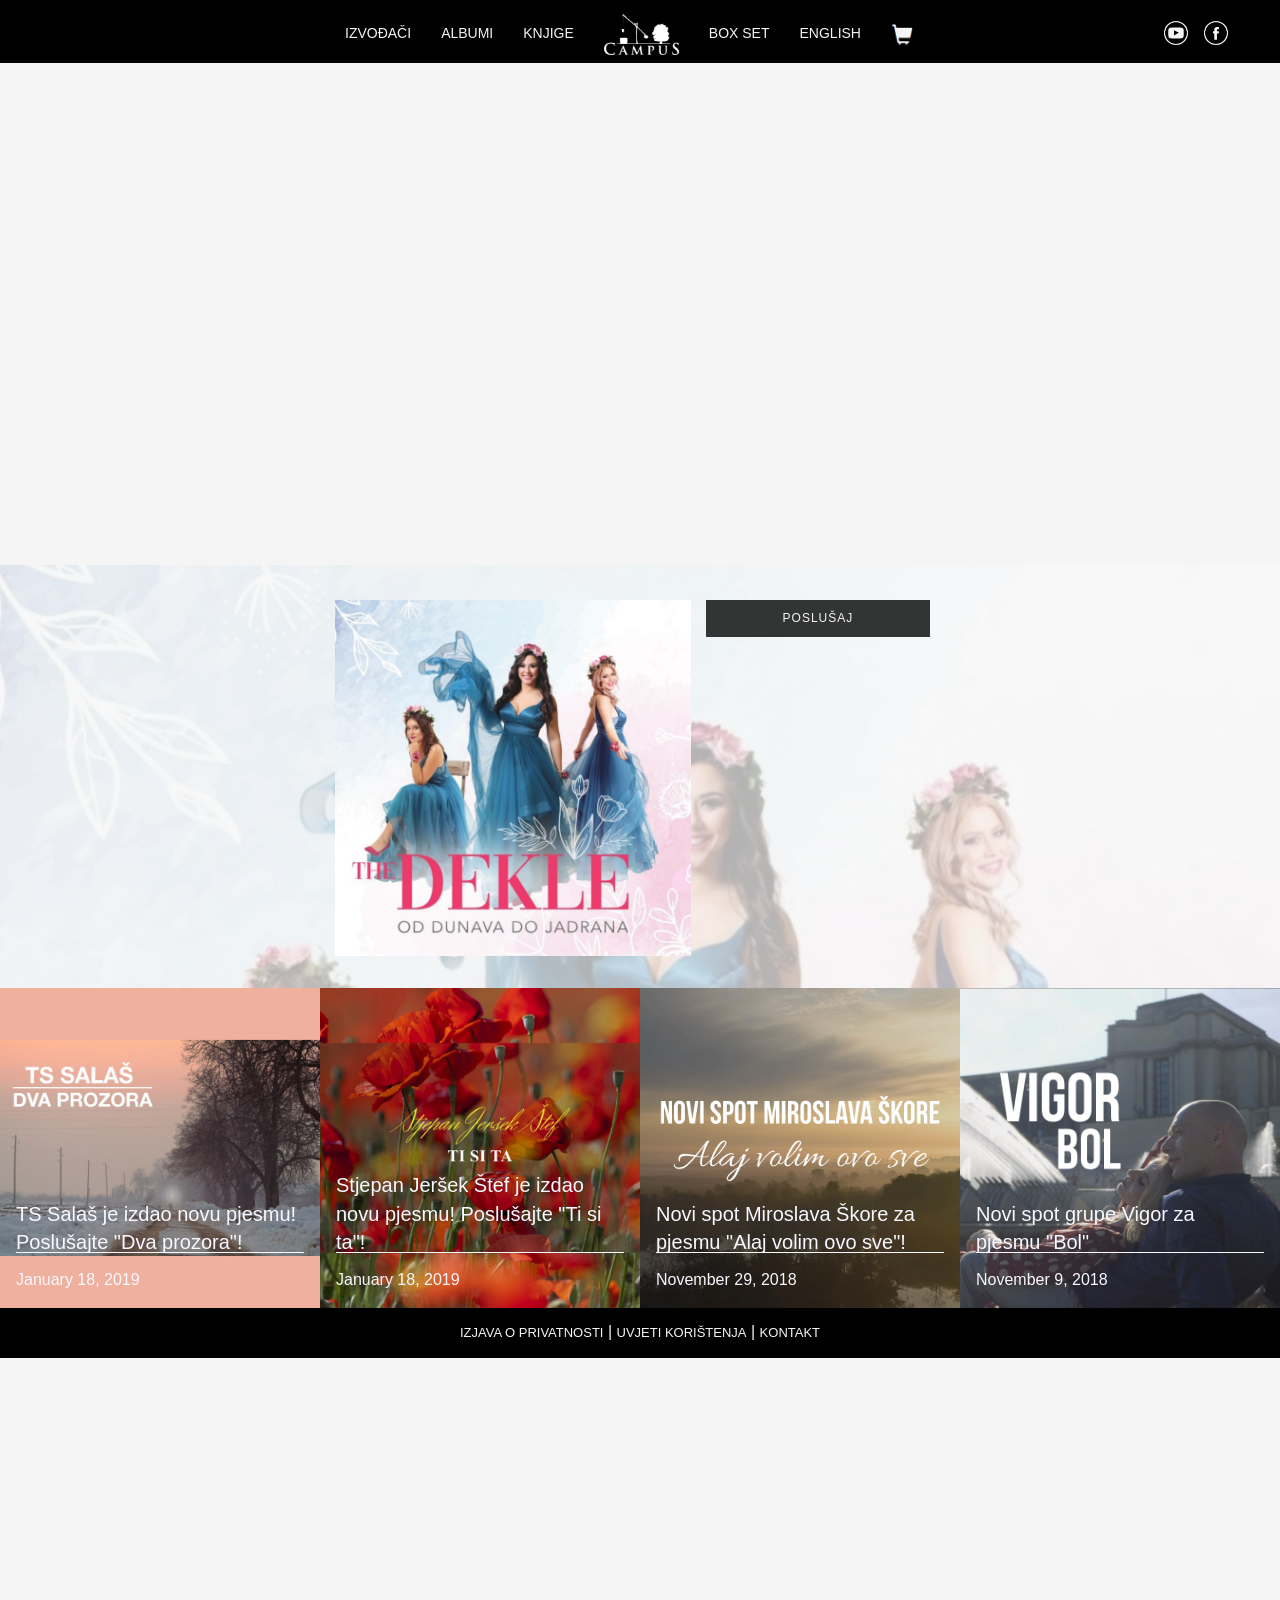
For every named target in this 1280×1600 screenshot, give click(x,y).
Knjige (548, 33)
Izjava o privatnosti (532, 1332)
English (830, 33)
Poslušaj (818, 618)
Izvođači (378, 33)
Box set (739, 33)
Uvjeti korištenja (682, 1332)
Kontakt (790, 1332)
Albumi (467, 33)
